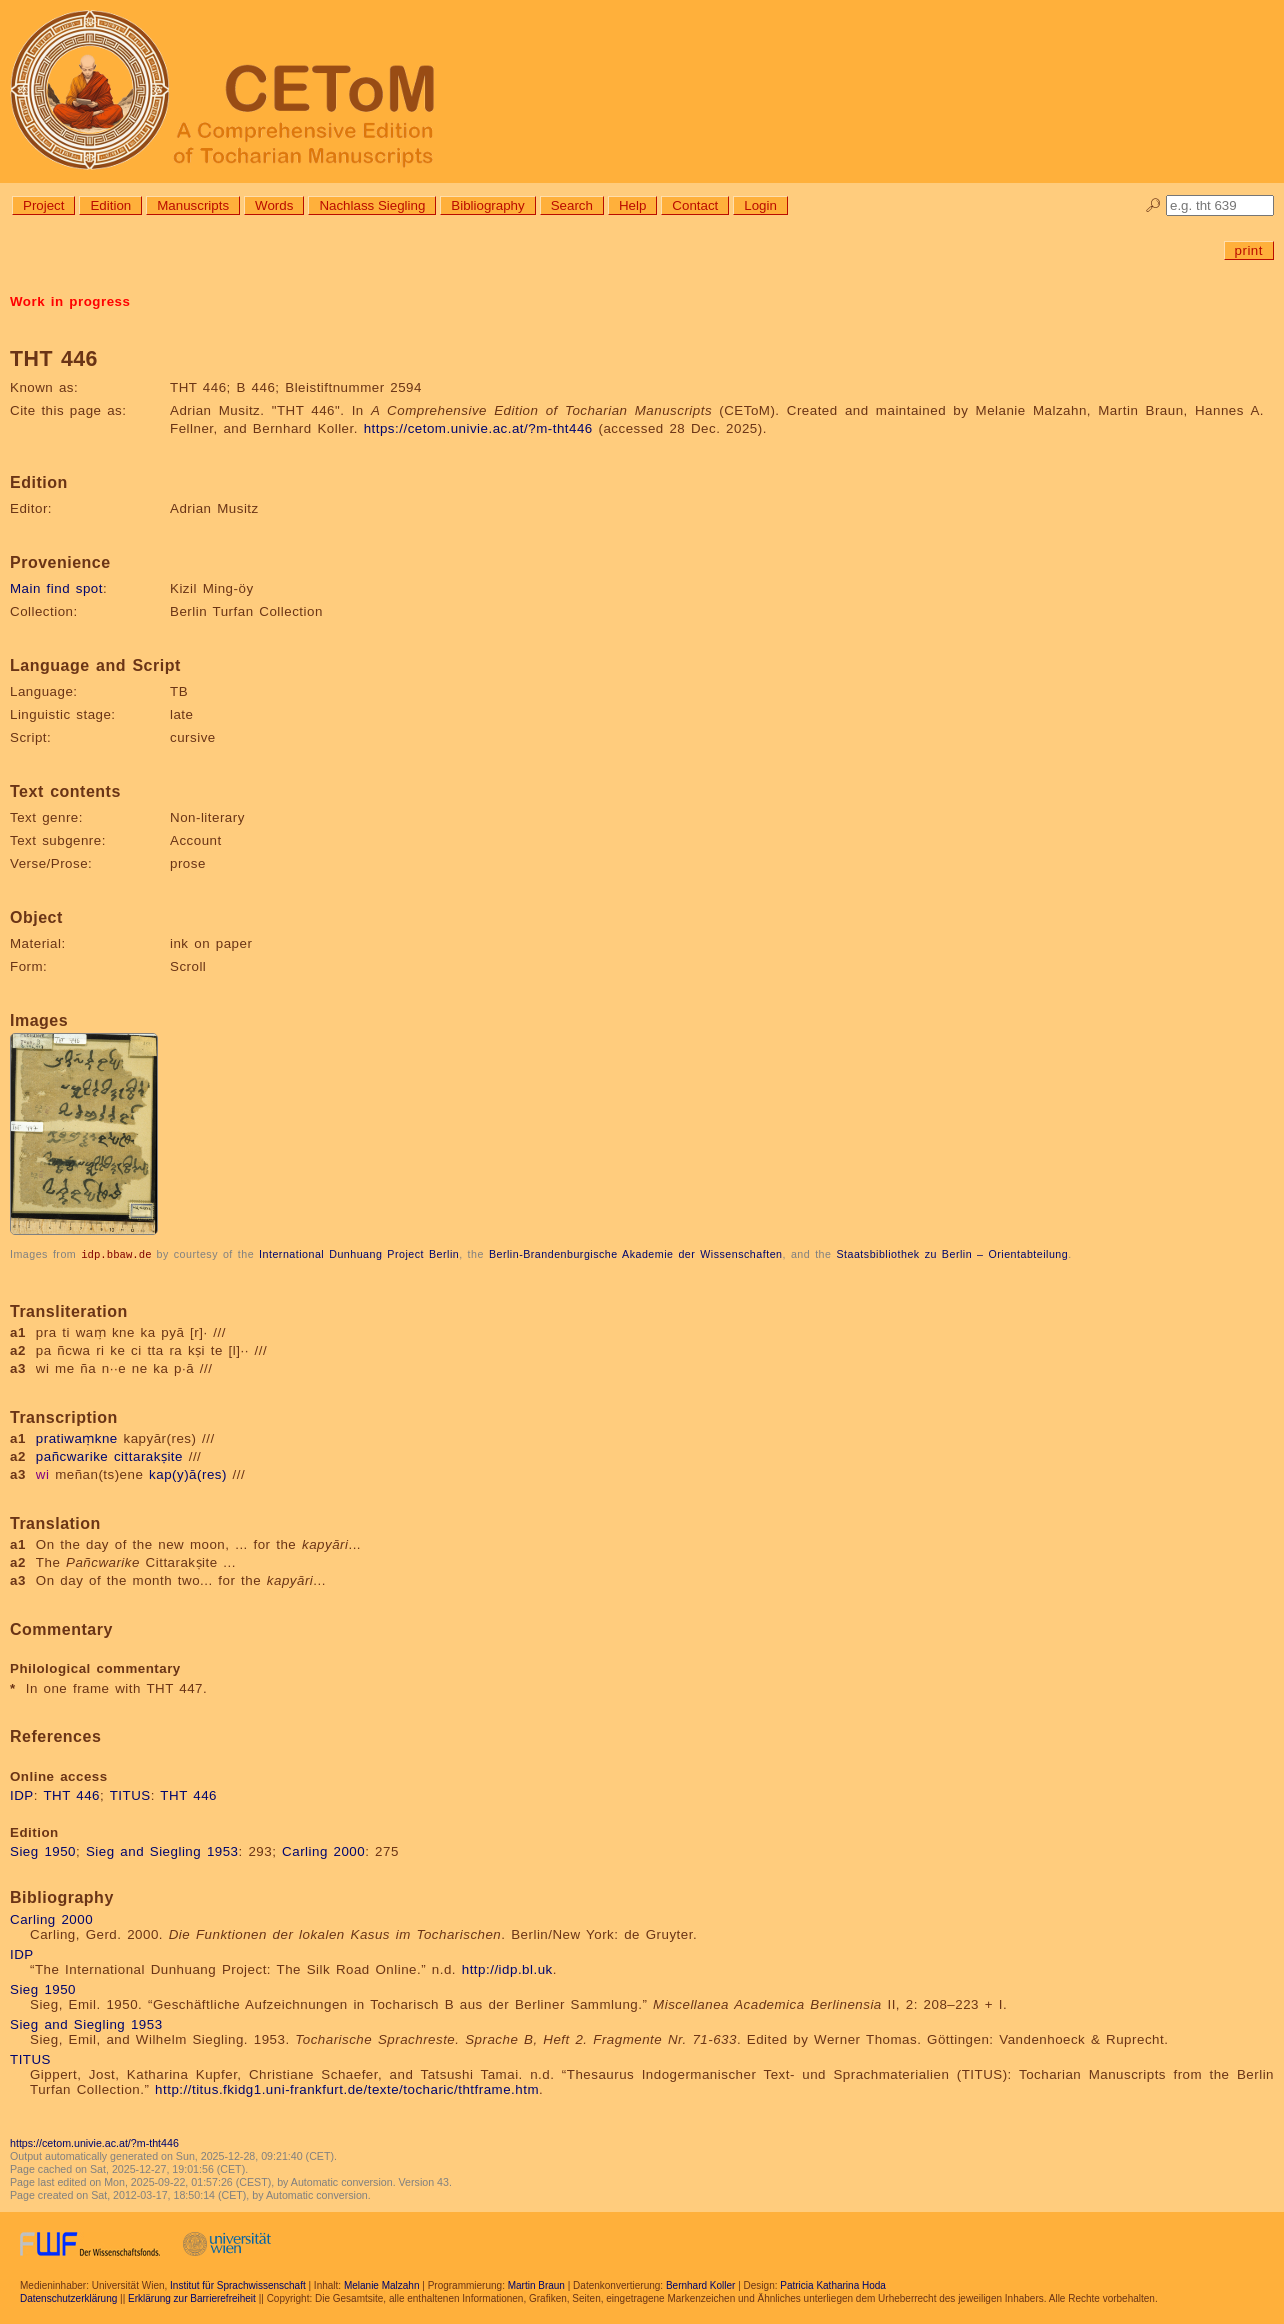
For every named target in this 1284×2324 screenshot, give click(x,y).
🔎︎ (1153, 205)
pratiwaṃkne (77, 1437)
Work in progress (70, 301)
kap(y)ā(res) (188, 1473)
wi (43, 1473)
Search (572, 205)
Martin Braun (536, 2284)
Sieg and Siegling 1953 (162, 1850)
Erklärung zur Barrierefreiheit (192, 2297)
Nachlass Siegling (372, 205)
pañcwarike (72, 1455)
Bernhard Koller (700, 2284)
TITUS (130, 1794)
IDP (22, 1794)
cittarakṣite (148, 1455)
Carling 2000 (323, 1850)
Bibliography (487, 205)
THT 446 (71, 1794)
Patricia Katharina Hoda (833, 2284)
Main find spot (56, 588)
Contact (695, 205)
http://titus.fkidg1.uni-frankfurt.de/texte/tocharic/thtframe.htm (347, 2088)
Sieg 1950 (43, 1850)
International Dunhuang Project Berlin (359, 1254)
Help (632, 205)
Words (274, 205)
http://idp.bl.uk (507, 1968)
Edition (110, 205)
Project (43, 205)
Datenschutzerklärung (68, 2297)
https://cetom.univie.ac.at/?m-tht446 (478, 428)
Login (760, 205)
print (1249, 250)
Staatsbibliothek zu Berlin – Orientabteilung (952, 1254)
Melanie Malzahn (382, 2284)
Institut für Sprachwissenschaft (238, 2284)
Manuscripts (193, 205)
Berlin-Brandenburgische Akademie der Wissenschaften (636, 1254)
